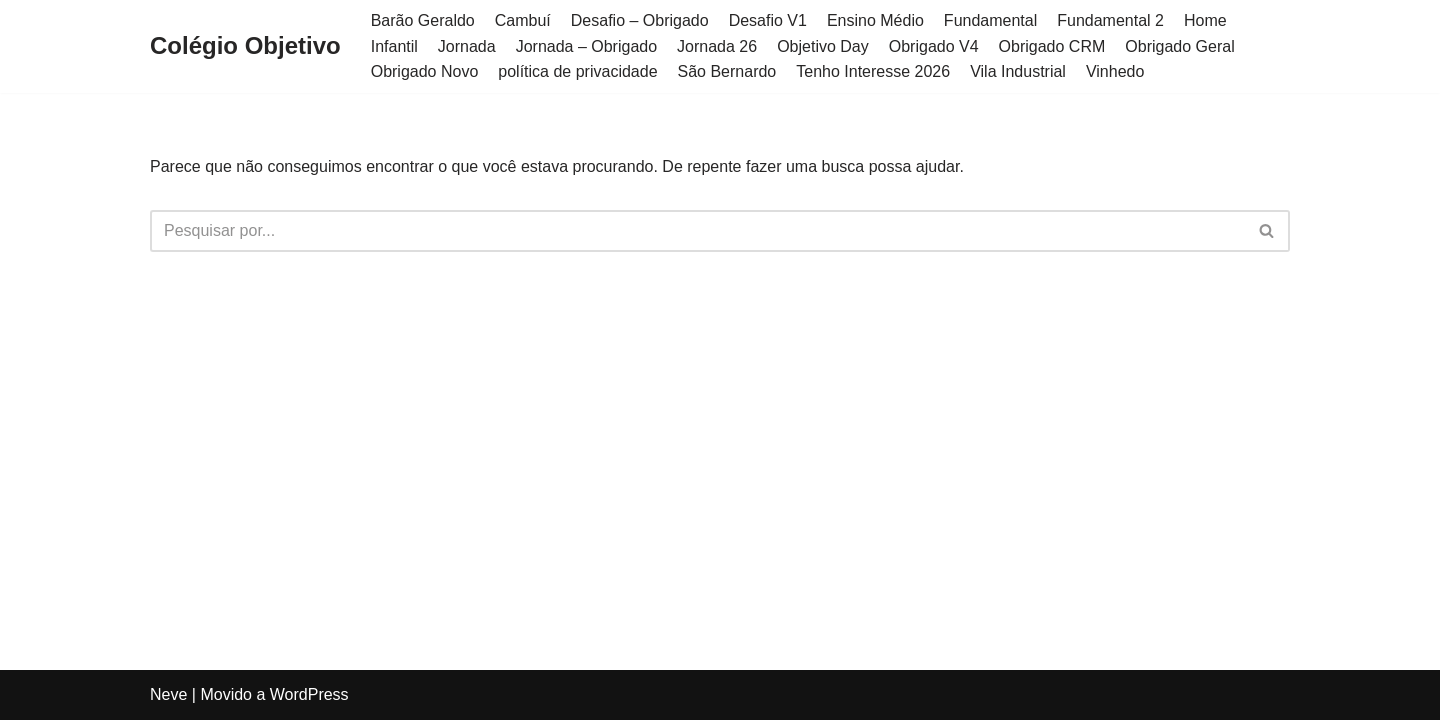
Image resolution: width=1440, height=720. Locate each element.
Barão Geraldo (423, 20)
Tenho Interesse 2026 (873, 71)
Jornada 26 (717, 46)
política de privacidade (577, 71)
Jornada (467, 46)
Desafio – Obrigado (640, 20)
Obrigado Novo (425, 71)
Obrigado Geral (1179, 46)
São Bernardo (727, 71)
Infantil (394, 46)
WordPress (309, 694)
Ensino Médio (875, 20)
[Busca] (697, 231)
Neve (168, 694)
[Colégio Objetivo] (245, 46)
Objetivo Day (823, 46)
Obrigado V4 (934, 46)
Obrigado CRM (1052, 46)
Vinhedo (1115, 71)
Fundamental (990, 20)
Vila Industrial (1018, 71)
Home (1205, 20)
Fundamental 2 (1110, 20)
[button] (1266, 230)
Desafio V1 (768, 20)
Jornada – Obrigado (586, 46)
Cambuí (523, 20)
